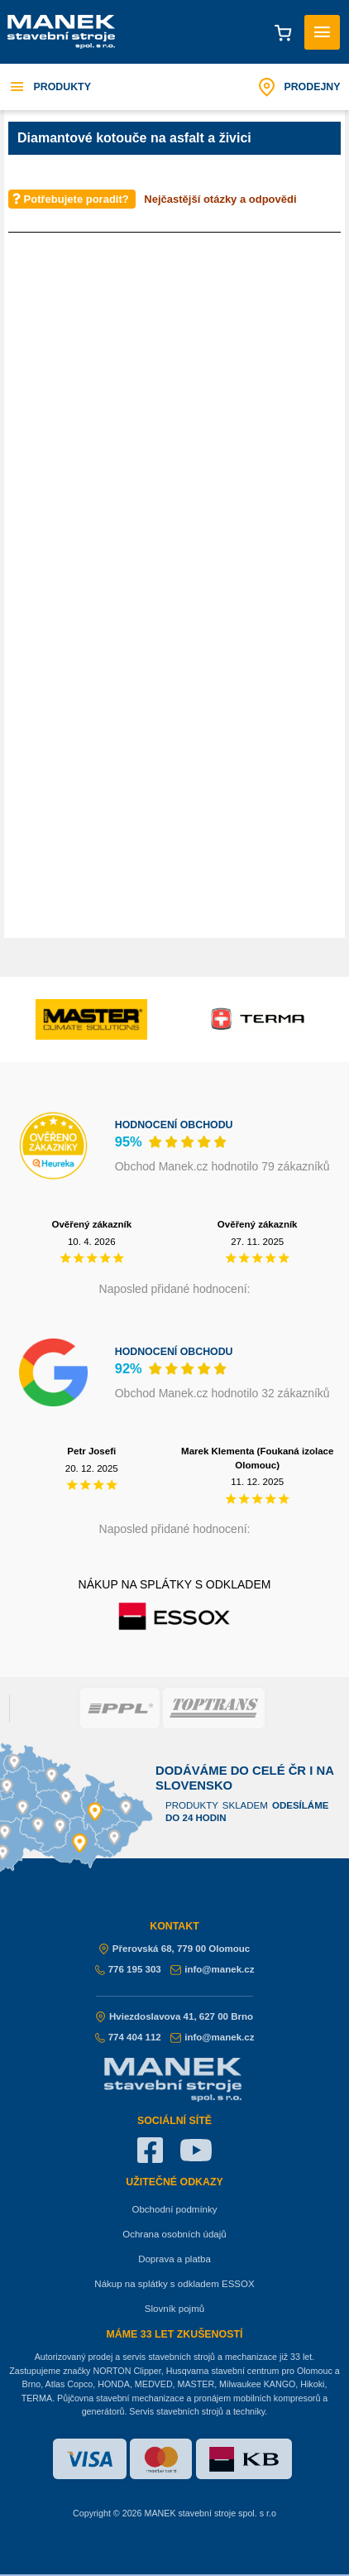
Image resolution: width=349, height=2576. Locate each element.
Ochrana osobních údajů (174, 2234)
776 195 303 (128, 1969)
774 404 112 (128, 2037)
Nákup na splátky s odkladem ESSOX (174, 2284)
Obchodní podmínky (174, 2209)
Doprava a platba (174, 2259)
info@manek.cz (212, 1969)
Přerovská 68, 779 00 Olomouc (175, 1949)
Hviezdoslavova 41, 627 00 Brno (174, 2016)
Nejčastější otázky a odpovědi (220, 199)
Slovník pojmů (174, 2309)
